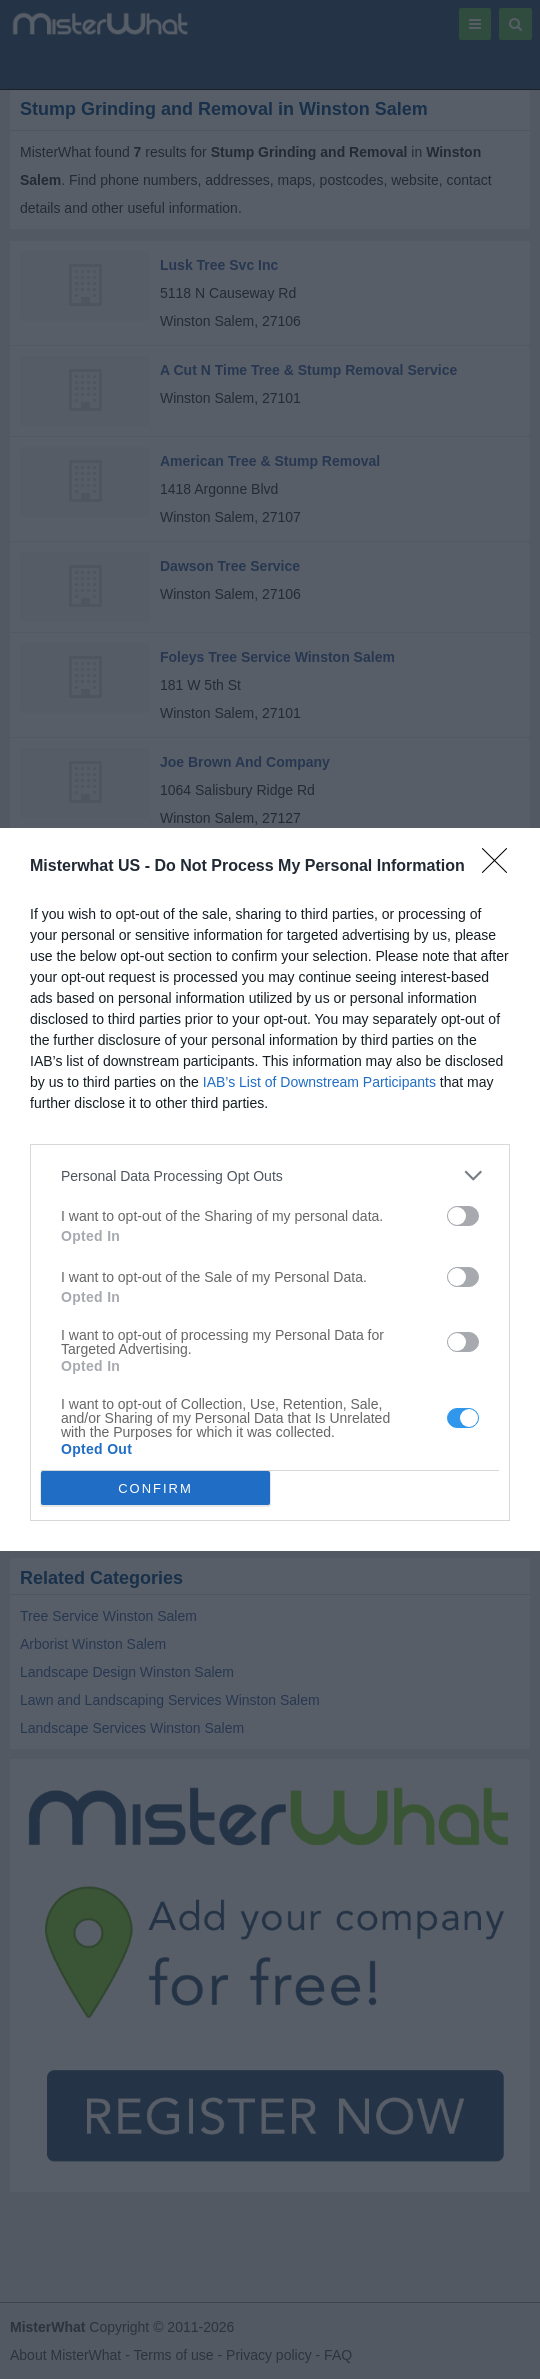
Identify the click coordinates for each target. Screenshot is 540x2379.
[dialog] (270, 1189)
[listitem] (270, 1175)
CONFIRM (155, 1488)
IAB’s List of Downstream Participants (319, 1082)
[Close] (501, 867)
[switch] (463, 1216)
